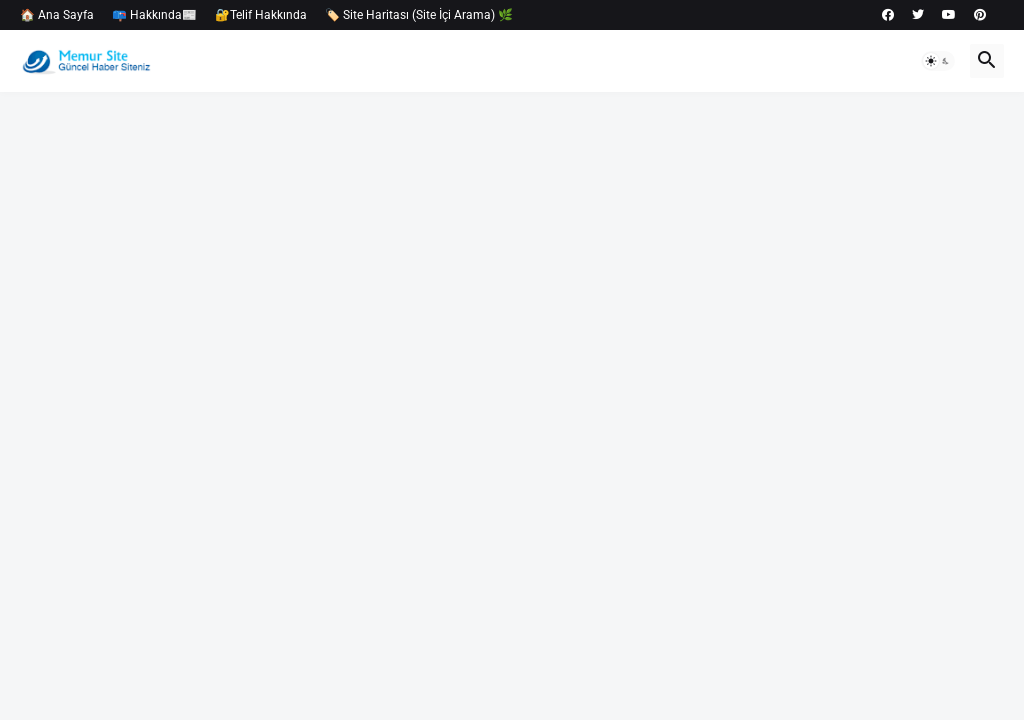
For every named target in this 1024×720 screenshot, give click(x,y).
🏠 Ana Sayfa (57, 15)
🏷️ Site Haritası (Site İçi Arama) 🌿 (419, 15)
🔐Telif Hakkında (261, 15)
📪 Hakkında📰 (154, 15)
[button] (938, 61)
